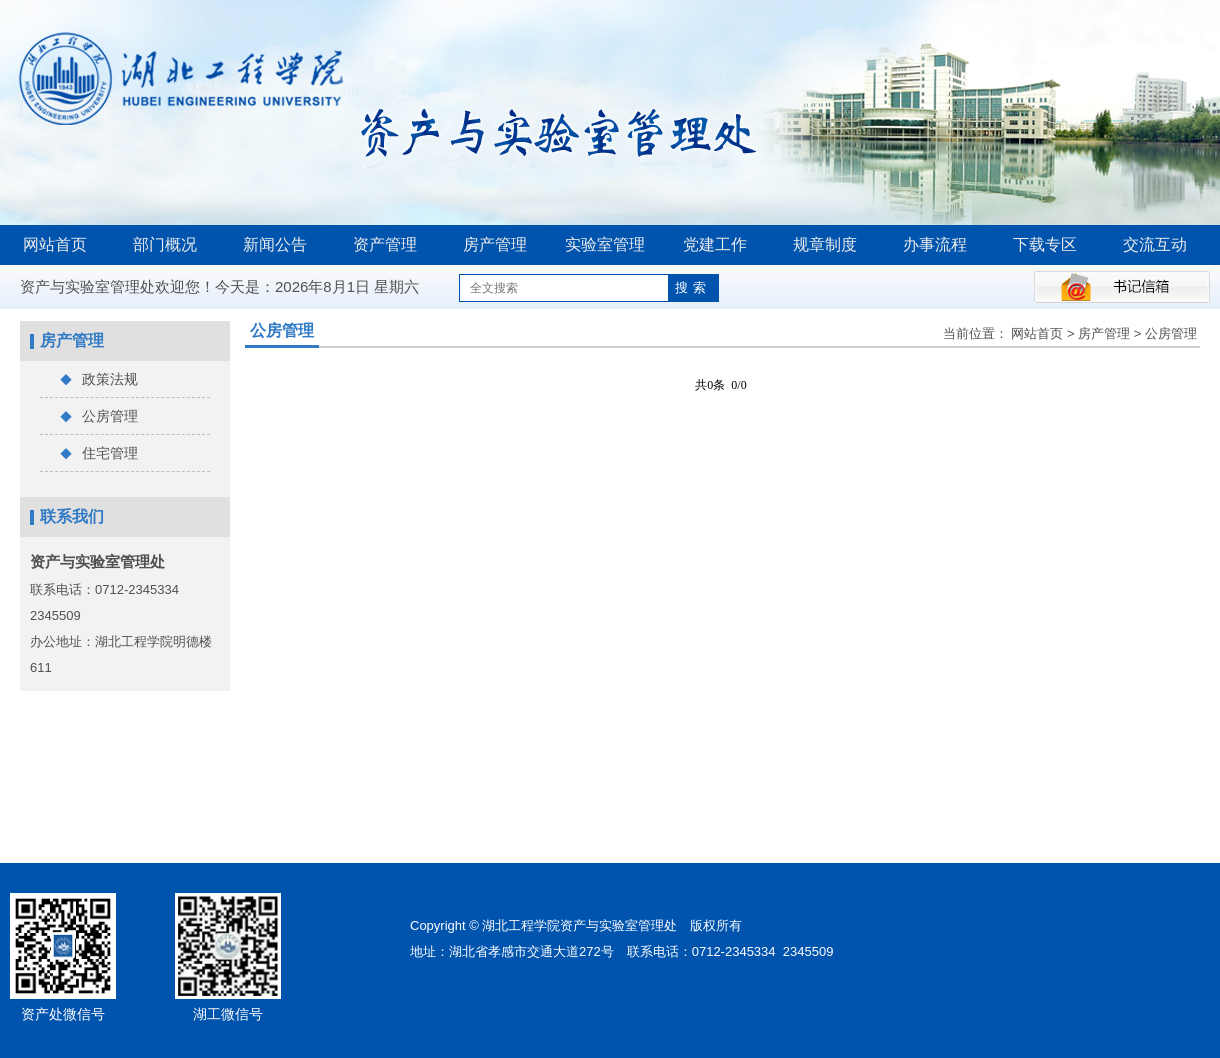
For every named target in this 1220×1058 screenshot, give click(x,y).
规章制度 (825, 244)
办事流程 (935, 244)
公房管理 (99, 417)
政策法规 (99, 380)
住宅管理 (99, 454)
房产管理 (495, 244)
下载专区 (1045, 244)
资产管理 (385, 244)
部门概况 (165, 244)
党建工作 (715, 244)
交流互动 (1155, 244)
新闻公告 (275, 244)
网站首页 (55, 244)
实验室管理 (605, 244)
